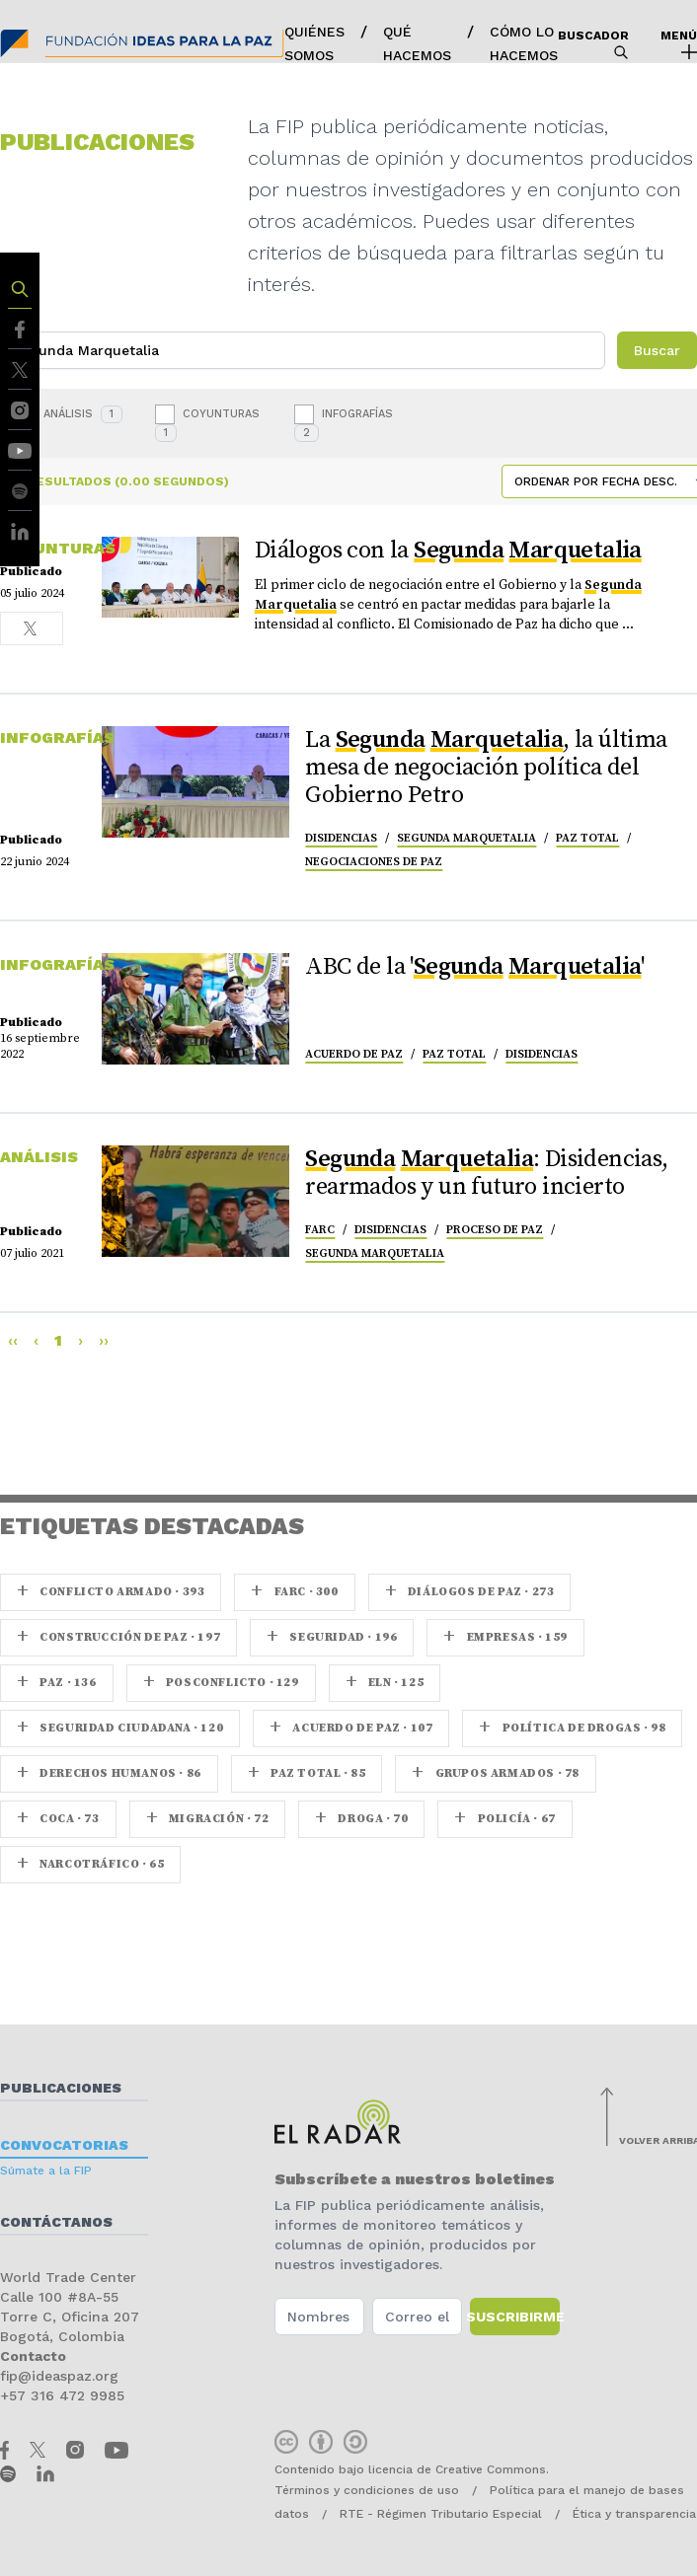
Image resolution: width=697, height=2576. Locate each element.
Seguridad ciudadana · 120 (120, 1728)
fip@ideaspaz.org (59, 2376)
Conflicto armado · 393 (110, 1592)
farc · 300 (294, 1592)
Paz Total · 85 (307, 1773)
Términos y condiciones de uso (366, 2490)
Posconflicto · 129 (221, 1682)
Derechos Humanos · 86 (109, 1773)
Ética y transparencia (634, 2514)
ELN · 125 (385, 1682)
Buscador (593, 44)
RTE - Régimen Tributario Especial (441, 2514)
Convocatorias (64, 2145)
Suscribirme (515, 2316)
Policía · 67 (504, 1818)
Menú (678, 44)
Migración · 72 (208, 1818)
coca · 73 (58, 1818)
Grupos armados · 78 (496, 1773)
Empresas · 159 (505, 1637)
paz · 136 (57, 1682)
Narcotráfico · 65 (90, 1864)
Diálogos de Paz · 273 (470, 1592)
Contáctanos (56, 2222)
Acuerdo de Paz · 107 (351, 1728)
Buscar (657, 350)
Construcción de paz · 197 (118, 1637)
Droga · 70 (361, 1818)
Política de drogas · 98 (572, 1728)
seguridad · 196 (332, 1637)
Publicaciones (60, 2088)
